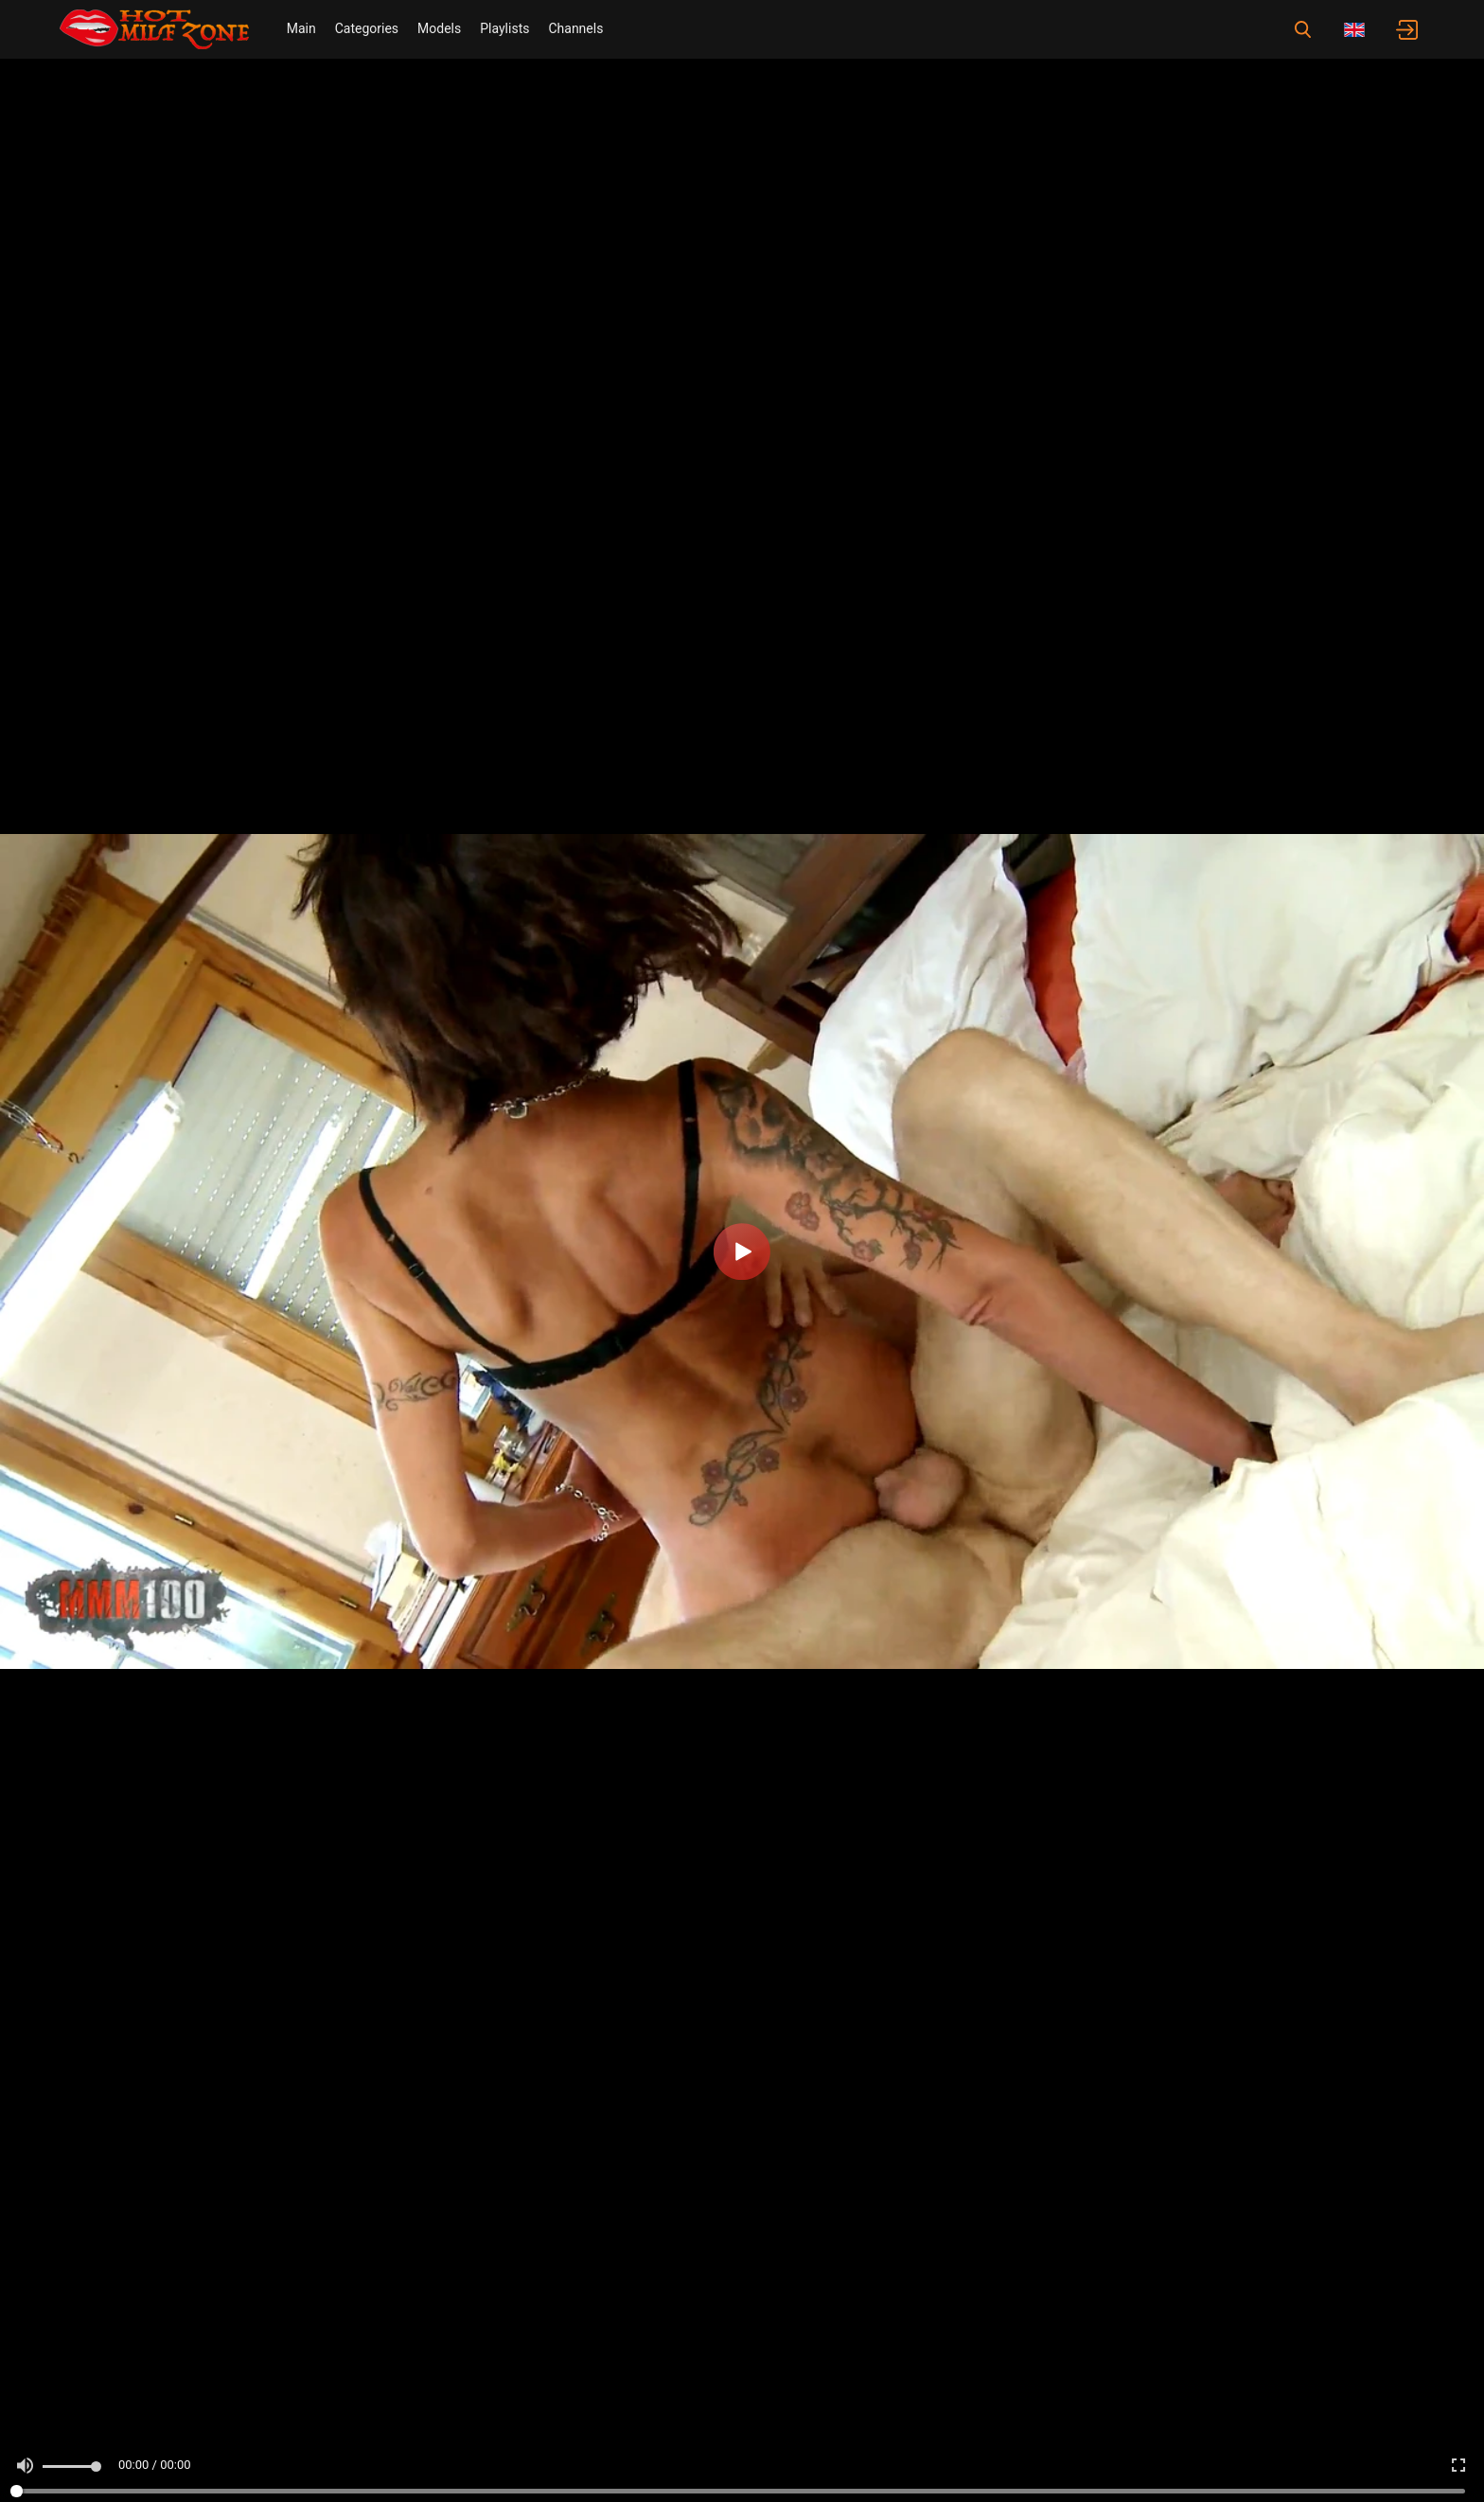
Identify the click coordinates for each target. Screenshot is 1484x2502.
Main (301, 28)
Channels (575, 28)
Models (439, 28)
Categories (366, 28)
